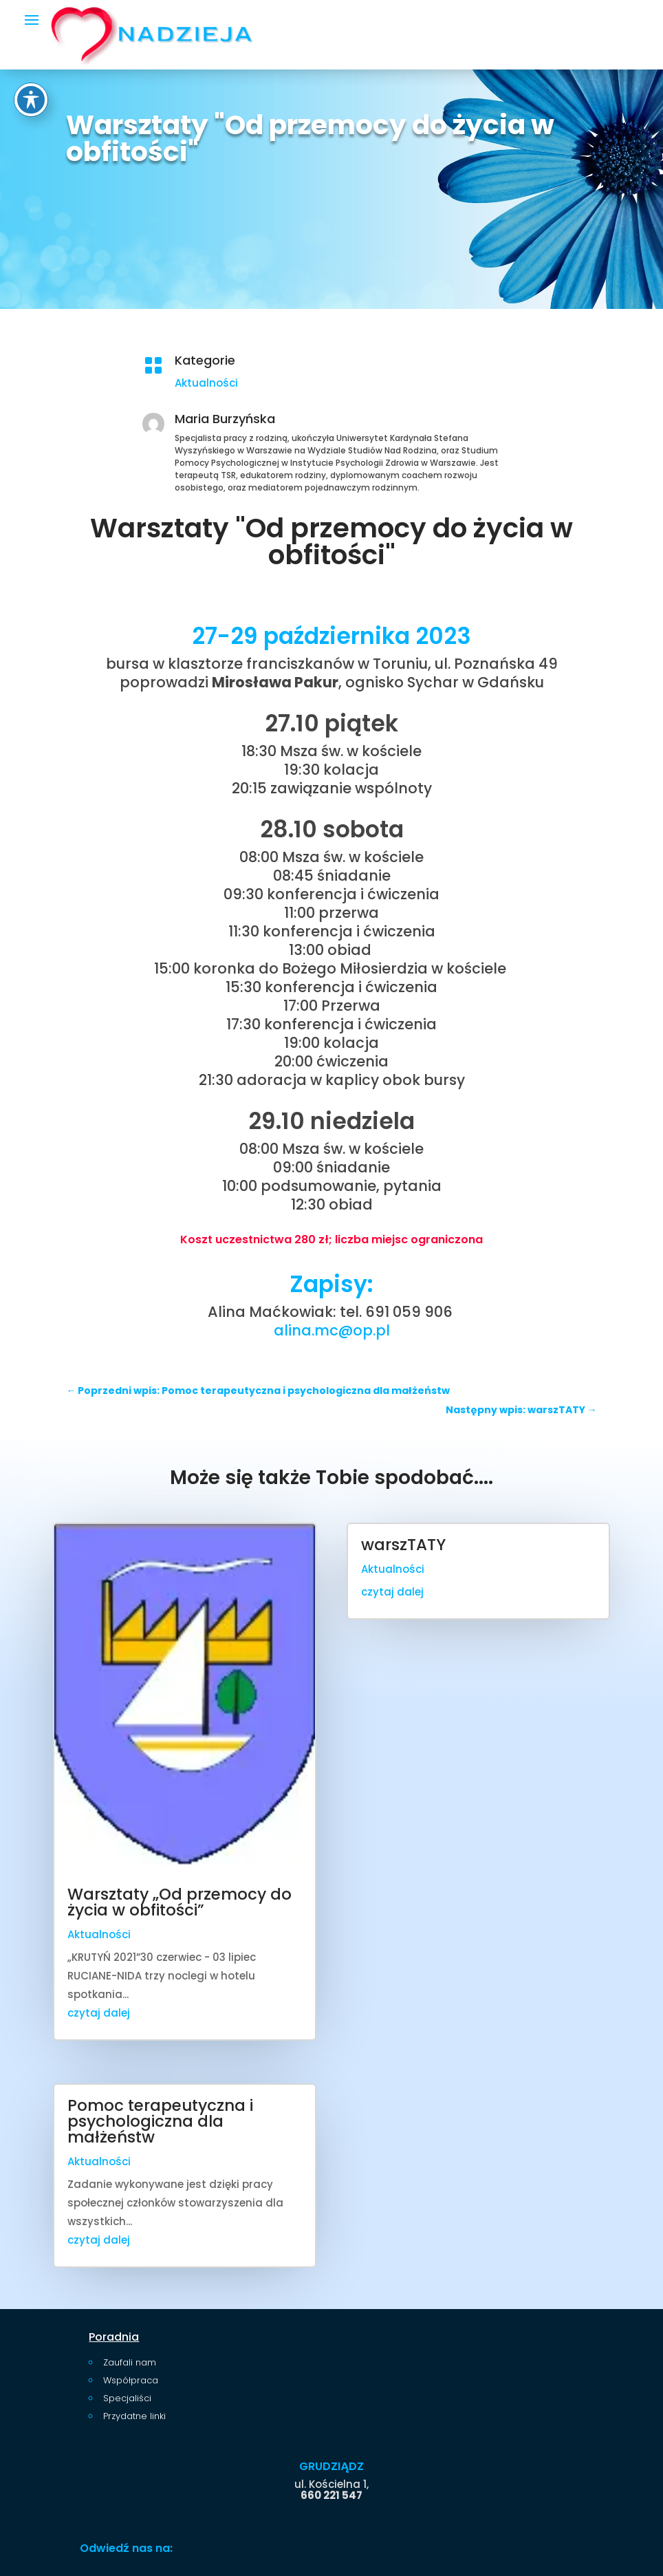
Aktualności (206, 383)
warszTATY (403, 1545)
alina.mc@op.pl (332, 1330)
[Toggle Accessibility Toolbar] (30, 99)
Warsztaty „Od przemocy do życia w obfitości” (179, 1902)
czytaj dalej (98, 2013)
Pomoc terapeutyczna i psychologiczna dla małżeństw (160, 2121)
